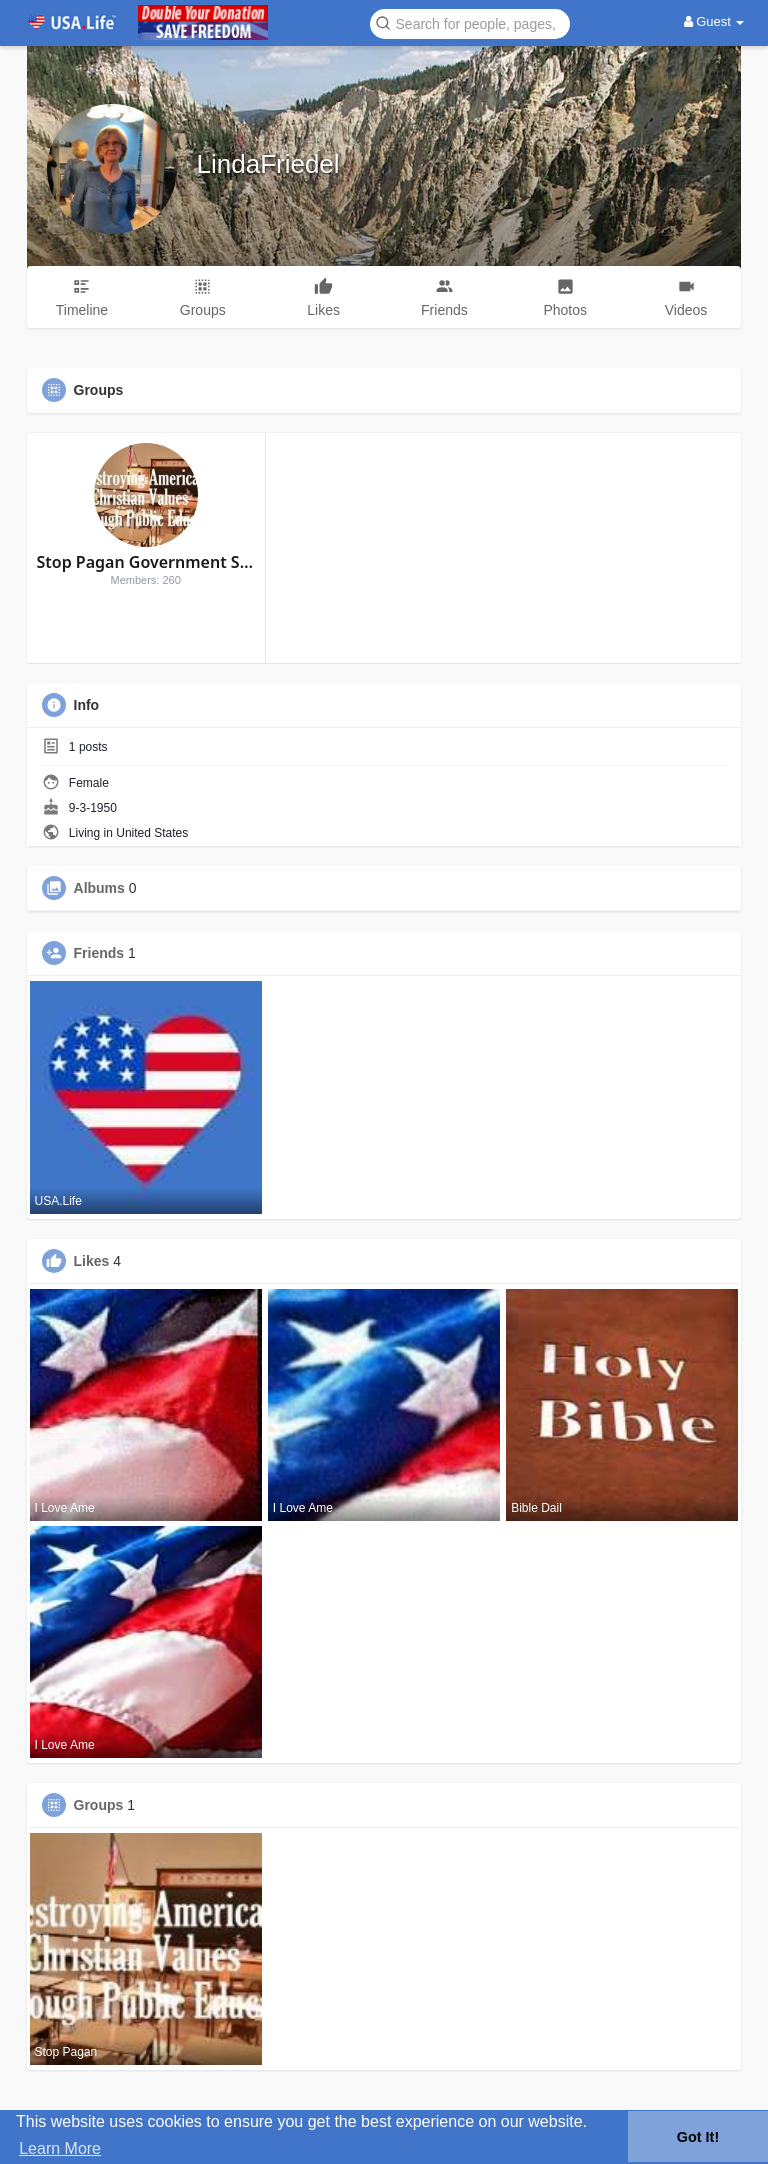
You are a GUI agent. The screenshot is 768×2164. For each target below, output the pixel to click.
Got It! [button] (698, 2137)
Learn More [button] (60, 2148)
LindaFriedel (268, 164)
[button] (470, 22)
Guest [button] (714, 21)
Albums (99, 888)
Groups (99, 1805)
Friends (99, 953)
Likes (92, 1261)
